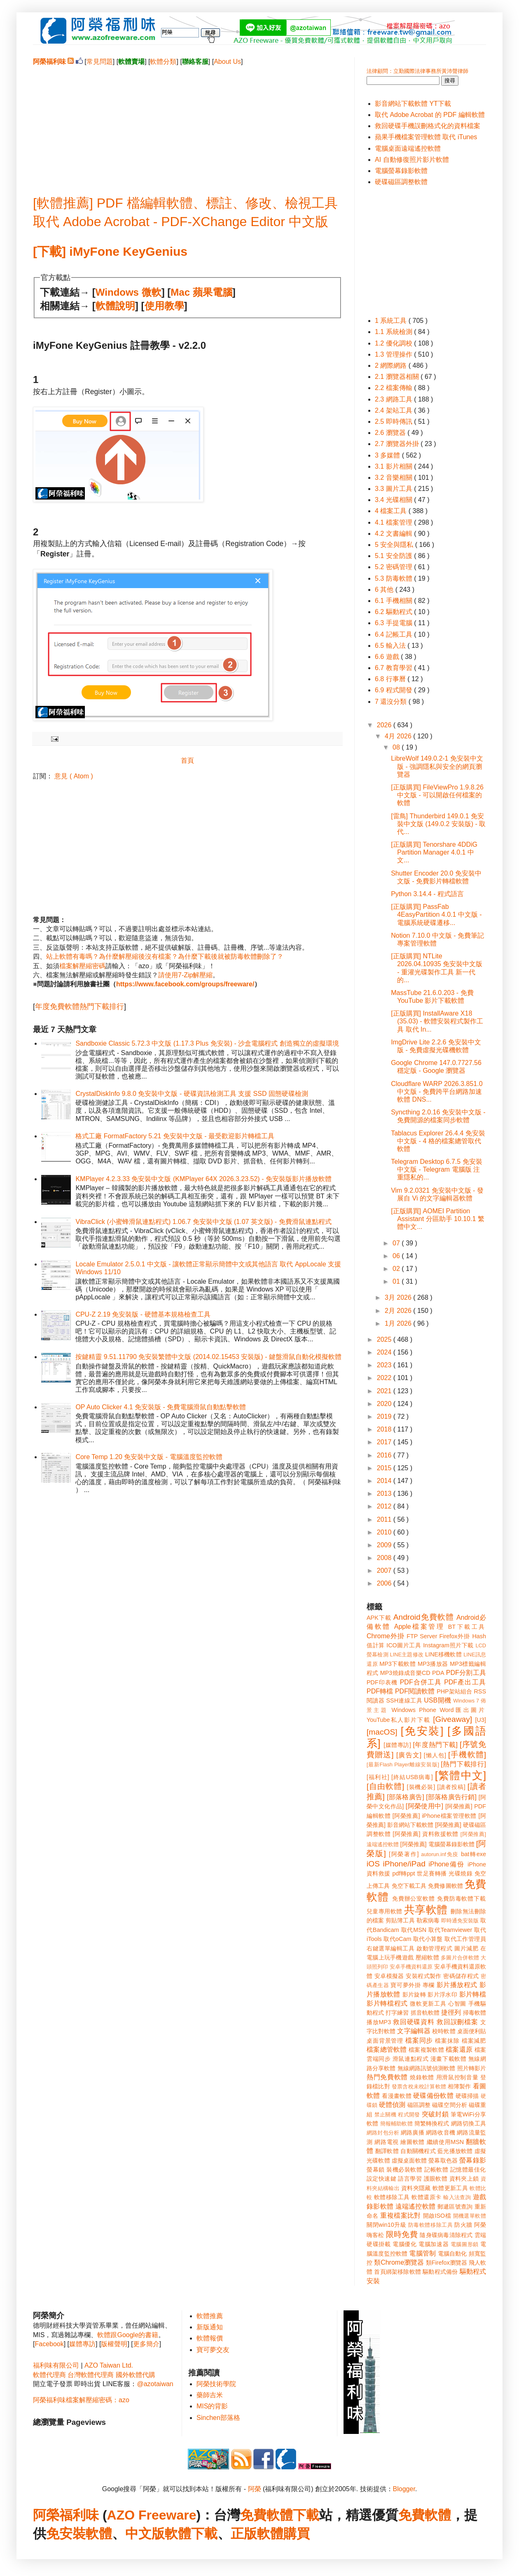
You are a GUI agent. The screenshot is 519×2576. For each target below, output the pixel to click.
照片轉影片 (471, 2068)
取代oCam (397, 1939)
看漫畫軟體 (396, 2096)
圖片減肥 (466, 1948)
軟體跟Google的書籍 (127, 2334)
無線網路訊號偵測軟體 (426, 2068)
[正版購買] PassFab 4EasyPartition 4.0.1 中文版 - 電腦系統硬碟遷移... (436, 914)
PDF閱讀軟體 (415, 1691)
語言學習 (410, 2178)
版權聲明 (114, 2343)
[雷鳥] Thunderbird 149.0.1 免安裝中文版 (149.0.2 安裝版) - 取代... (438, 824)
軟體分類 (163, 61)
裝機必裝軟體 (404, 2169)
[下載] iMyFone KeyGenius (110, 251)
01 (397, 1281)
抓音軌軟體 (425, 2012)
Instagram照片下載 (448, 1645)
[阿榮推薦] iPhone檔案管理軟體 (435, 1815)
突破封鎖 (435, 2114)
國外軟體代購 (135, 2374)
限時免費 (402, 2234)
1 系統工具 (392, 320)
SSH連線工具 (404, 1700)
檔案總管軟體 (387, 2049)
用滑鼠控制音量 (457, 2077)
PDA (438, 1673)
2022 (385, 1377)
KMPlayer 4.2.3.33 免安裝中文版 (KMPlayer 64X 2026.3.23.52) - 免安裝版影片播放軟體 (203, 1178)
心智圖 (457, 2003)
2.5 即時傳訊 (394, 421)
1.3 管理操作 (394, 354)
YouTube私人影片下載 (398, 1720)
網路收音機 (440, 2132)
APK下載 (379, 1617)
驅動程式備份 (440, 2271)
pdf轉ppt (404, 1873)
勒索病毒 (428, 1920)
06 (397, 1255)
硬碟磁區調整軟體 (401, 181)
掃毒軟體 (474, 2012)
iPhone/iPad (404, 1863)
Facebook (49, 2343)
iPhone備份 (446, 1864)
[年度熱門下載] (435, 1744)
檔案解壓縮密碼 (82, 965)
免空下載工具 (409, 1885)
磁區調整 (418, 2105)
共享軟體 (426, 1909)
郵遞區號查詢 (455, 2206)
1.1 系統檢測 (394, 331)
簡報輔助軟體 (396, 2124)
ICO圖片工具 (403, 1645)
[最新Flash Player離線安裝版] (403, 1764)
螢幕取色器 (443, 2160)
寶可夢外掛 (405, 1985)
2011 (385, 1519)
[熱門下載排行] (463, 1764)
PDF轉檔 (380, 1691)
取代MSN (414, 1930)
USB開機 (437, 1700)
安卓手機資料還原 (411, 1967)
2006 (385, 1583)
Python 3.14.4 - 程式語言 (427, 893)
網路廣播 (412, 2132)
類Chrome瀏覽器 (399, 2262)
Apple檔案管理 (419, 1626)
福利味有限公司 (56, 2365)
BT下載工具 (467, 1626)
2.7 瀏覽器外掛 (398, 443)
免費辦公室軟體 (413, 1898)
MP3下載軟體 (397, 1664)
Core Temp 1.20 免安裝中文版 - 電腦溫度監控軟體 (148, 1456)
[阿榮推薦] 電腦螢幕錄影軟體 (437, 1844)
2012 (385, 1506)
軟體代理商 (49, 2374)
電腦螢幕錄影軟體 (401, 170)
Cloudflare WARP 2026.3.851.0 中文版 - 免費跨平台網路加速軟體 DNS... (436, 1091)
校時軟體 (443, 2031)
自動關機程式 (418, 2151)
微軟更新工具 (428, 2003)
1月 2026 (399, 1323)
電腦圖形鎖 (465, 2244)
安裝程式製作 (423, 1976)
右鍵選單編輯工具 (391, 1948)
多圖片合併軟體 (460, 1958)
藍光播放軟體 (455, 2151)
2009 (385, 1544)
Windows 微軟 (128, 292)
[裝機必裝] (421, 1787)
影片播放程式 (457, 1984)
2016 (385, 1455)
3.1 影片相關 (394, 466)
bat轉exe (473, 1854)
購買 (296, 2533)
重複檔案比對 (400, 2215)
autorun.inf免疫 (440, 1854)
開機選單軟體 (469, 2216)
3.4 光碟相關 (394, 499)
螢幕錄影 (472, 2160)
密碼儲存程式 (461, 1976)
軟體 (99, 2533)
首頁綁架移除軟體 (397, 2271)
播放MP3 (379, 2022)
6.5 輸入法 (391, 645)
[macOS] (382, 1732)
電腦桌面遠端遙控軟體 (408, 148)
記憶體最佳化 (468, 2169)
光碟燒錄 (460, 1873)
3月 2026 (399, 1297)
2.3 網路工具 (394, 399)
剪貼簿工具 (400, 1920)
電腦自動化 (452, 2253)
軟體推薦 (209, 2315)
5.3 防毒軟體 (394, 578)
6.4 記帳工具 (394, 634)
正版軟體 (257, 2533)
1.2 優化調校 (394, 343)
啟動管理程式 (434, 1948)
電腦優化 (404, 2244)
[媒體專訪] (397, 1745)
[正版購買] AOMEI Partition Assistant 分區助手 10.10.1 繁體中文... (437, 1218)
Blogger (404, 2488)
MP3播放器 (433, 1664)
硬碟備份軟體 (433, 2095)
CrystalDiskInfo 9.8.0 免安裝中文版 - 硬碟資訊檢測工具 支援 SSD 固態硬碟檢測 (191, 1093)
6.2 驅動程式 (394, 611)
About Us (227, 61)
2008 (385, 1557)
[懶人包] (435, 1755)
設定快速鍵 (381, 2178)
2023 (385, 1365)
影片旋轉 (414, 1994)
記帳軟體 (436, 2169)
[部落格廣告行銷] (451, 1797)
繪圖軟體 (412, 2142)
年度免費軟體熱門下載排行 (79, 1006)
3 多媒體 (388, 455)
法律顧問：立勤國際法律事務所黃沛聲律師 (417, 71)
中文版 (145, 2533)
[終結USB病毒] (412, 1777)
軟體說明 (115, 305)
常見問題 (99, 61)
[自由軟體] (385, 1786)
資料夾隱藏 (416, 2188)
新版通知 (209, 2327)
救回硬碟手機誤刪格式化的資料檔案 (427, 125)
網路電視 (386, 2142)
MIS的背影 (212, 2406)
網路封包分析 (383, 2133)
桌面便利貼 (471, 2031)
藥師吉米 (209, 2395)
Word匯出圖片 (463, 1710)
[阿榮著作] (404, 1854)
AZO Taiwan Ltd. (108, 2365)
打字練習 (397, 2012)
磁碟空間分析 (449, 2105)
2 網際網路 (392, 365)
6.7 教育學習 (394, 667)
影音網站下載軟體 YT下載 (413, 103)
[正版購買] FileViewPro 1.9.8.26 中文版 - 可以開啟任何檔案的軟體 (437, 795)
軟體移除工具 (392, 2197)
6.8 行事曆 (391, 678)
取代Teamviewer (450, 1930)
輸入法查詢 (457, 2197)
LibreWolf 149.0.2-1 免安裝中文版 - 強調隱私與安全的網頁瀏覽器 (437, 766)
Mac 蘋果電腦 (201, 292)
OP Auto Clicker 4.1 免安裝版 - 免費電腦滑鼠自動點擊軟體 (160, 1407)
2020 (385, 1403)
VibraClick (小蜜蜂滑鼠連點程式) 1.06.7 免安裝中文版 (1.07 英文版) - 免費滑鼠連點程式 (203, 1221)
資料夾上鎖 (464, 2178)
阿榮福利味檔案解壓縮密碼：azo (81, 2399)
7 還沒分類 (392, 701)
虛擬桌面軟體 (409, 2160)
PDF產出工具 (465, 1682)
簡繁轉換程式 (431, 2123)
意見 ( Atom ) (73, 776)
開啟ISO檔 (437, 2215)
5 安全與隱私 (395, 544)
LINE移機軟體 (443, 1654)
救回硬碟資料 (414, 2021)
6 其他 (385, 589)
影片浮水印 (442, 1994)
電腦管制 (422, 2253)
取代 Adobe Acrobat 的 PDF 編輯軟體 (430, 114)
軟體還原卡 (426, 2197)
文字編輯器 (413, 2030)
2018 (385, 1429)
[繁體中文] (460, 1775)
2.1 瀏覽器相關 (398, 376)
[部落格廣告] (405, 1797)
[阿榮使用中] (424, 1806)
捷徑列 (451, 2012)
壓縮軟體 (427, 1957)
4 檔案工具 (392, 510)
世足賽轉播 (432, 1873)
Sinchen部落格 (218, 2417)
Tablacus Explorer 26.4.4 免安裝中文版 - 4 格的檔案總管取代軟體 (438, 1141)
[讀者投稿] (451, 1787)
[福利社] (378, 1777)
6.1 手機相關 (394, 600)
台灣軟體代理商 (91, 2374)
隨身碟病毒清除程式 (446, 2235)
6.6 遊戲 (388, 656)
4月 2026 (399, 736)
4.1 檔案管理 (394, 522)
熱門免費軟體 (387, 2077)
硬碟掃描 (467, 2096)
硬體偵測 (392, 2104)
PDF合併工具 (421, 1682)
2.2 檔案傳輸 (394, 387)
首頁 (187, 760)
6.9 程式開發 (394, 690)
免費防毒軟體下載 (461, 1898)
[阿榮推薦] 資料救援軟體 (425, 1834)
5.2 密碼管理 (394, 566)
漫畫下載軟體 (448, 2058)
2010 (385, 1532)
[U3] (480, 1720)
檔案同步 (419, 2040)
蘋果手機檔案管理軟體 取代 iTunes (426, 136)
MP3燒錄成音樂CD (405, 1673)
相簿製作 (459, 2086)
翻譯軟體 (387, 2151)
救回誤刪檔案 (457, 2021)
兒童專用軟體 (384, 1911)
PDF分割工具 (466, 1672)
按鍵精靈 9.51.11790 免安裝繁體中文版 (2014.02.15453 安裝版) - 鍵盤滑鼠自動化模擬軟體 (208, 1356)
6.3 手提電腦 (394, 622)
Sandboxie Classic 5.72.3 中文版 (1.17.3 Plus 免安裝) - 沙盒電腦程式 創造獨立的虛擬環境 (207, 1043)
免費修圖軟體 (445, 1885)
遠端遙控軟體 (415, 2206)
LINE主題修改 (407, 1654)
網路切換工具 (468, 2123)
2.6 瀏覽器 (391, 432)
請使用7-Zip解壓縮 (185, 975)
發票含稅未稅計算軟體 (419, 2086)
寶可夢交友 (212, 2349)
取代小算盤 (428, 1939)
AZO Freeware (151, 2515)
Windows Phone (414, 1710)
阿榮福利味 (66, 2515)
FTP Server (422, 1636)
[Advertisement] (187, 124)
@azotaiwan (155, 2383)
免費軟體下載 (279, 2515)
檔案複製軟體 (426, 2049)
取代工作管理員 (465, 1939)
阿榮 (254, 2488)
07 (397, 1243)
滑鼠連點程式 (410, 2058)
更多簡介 (146, 2343)
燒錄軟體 (422, 2077)
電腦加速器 (433, 2244)
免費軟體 (424, 2515)
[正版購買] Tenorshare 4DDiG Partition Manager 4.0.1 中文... (434, 852)
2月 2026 (399, 1310)
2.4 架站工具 (394, 410)
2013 (385, 1493)
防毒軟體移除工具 (430, 2225)
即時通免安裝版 (460, 1920)
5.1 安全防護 (394, 555)
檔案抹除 (447, 2040)
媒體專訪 (82, 2343)
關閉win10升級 (386, 2224)
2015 (385, 1467)
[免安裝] (422, 1731)
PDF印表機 (382, 1682)
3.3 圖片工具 (394, 488)
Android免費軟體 (423, 1617)
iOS (373, 1863)
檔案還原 (459, 2049)
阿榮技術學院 (216, 2383)
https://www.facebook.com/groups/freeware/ (185, 984)
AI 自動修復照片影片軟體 (412, 159)
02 (397, 1268)
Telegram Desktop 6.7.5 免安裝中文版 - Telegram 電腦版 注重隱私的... (436, 1169)
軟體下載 (191, 2533)
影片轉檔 (472, 1994)
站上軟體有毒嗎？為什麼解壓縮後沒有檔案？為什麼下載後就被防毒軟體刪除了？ (164, 956)
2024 (385, 1352)
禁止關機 (385, 2114)
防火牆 (463, 2224)
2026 (385, 725)
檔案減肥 (474, 2040)
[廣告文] (408, 1755)
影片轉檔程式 (387, 2003)
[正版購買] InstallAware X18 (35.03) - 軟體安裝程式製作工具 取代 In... (437, 1021)
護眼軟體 (436, 2178)
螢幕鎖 (376, 2169)
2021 (385, 1390)
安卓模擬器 (389, 1976)
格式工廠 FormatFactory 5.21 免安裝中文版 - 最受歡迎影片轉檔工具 (174, 1136)
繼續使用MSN (445, 2142)
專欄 (429, 1985)
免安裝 (66, 2533)
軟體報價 (209, 2338)
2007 (385, 1570)
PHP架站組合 (454, 1691)
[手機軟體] (467, 1754)
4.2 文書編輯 (394, 533)
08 (397, 747)
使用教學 (164, 305)
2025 (385, 1339)
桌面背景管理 (385, 2040)
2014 (385, 1480)
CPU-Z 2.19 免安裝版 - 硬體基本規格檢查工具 (142, 1314)
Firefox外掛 (455, 1636)
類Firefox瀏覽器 (446, 2262)
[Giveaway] (452, 1719)
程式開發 (409, 2114)
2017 (385, 1442)
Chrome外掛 (385, 1635)
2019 (385, 1416)
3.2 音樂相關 (394, 477)
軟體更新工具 (450, 2188)
